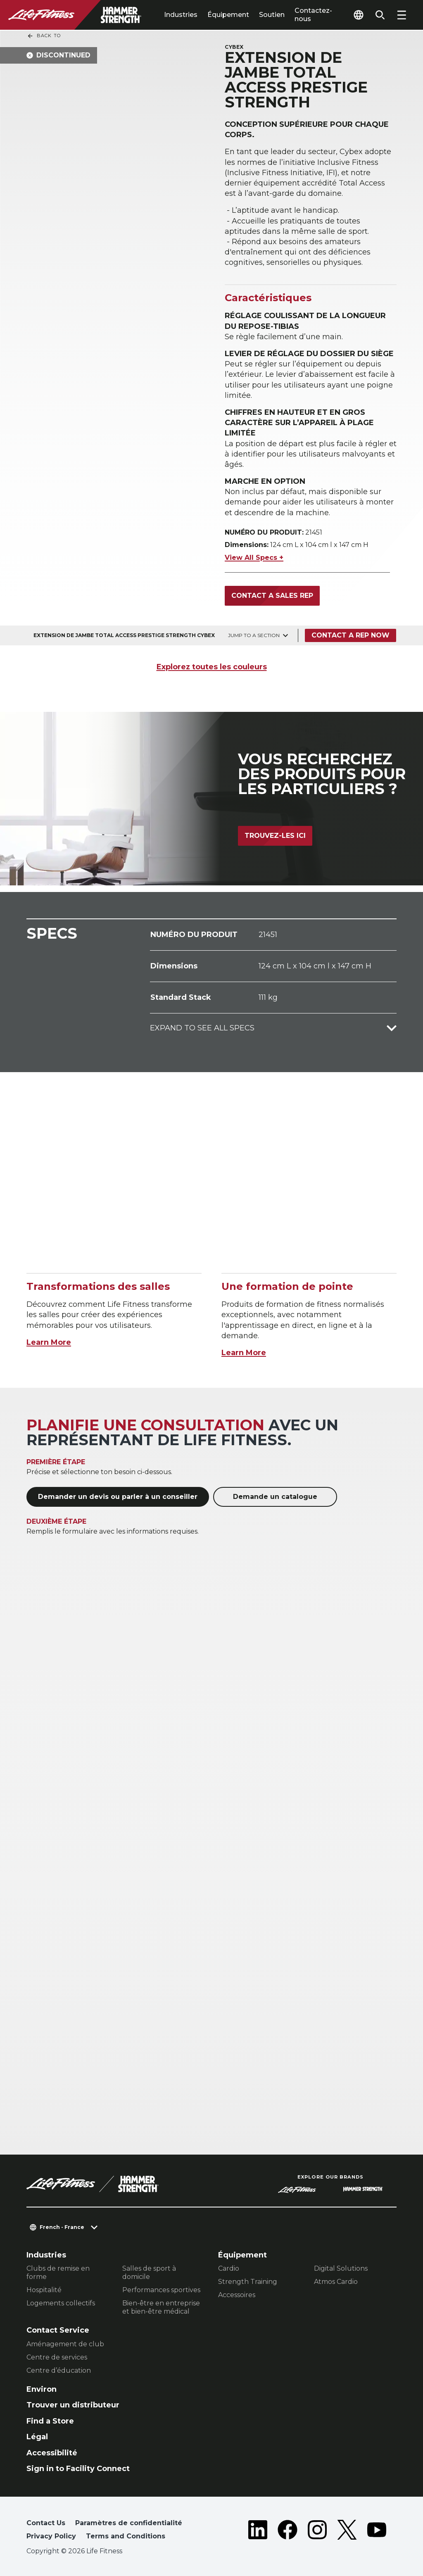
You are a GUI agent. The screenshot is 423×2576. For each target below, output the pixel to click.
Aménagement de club (65, 2344)
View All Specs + (254, 557)
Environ (41, 2389)
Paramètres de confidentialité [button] (128, 2523)
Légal (37, 2436)
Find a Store (50, 2421)
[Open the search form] (380, 15)
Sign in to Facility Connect (78, 2468)
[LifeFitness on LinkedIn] (258, 2531)
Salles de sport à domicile (149, 2272)
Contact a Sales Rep (272, 595)
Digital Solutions (341, 2268)
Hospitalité (44, 2290)
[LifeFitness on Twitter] (347, 2531)
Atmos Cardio (336, 2282)
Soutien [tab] (272, 15)
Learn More (48, 1342)
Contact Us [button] (45, 2523)
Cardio (228, 2268)
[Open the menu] (401, 15)
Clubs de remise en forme (58, 2272)
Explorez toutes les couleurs (212, 666)
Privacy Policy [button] (51, 2536)
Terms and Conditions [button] (125, 2536)
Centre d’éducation (58, 2370)
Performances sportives (161, 2290)
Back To (44, 36)
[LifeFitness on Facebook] (287, 2531)
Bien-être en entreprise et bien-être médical (161, 2307)
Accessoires (236, 2295)
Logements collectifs (60, 2303)
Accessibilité (51, 2452)
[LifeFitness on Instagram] (317, 2531)
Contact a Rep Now (350, 635)
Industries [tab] (180, 15)
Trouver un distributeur (72, 2404)
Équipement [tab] (228, 15)
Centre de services (56, 2357)
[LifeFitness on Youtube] (377, 2531)
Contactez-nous (313, 15)
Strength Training (247, 2282)
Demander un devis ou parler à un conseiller (117, 1497)
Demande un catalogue (275, 1497)
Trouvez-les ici (275, 836)
